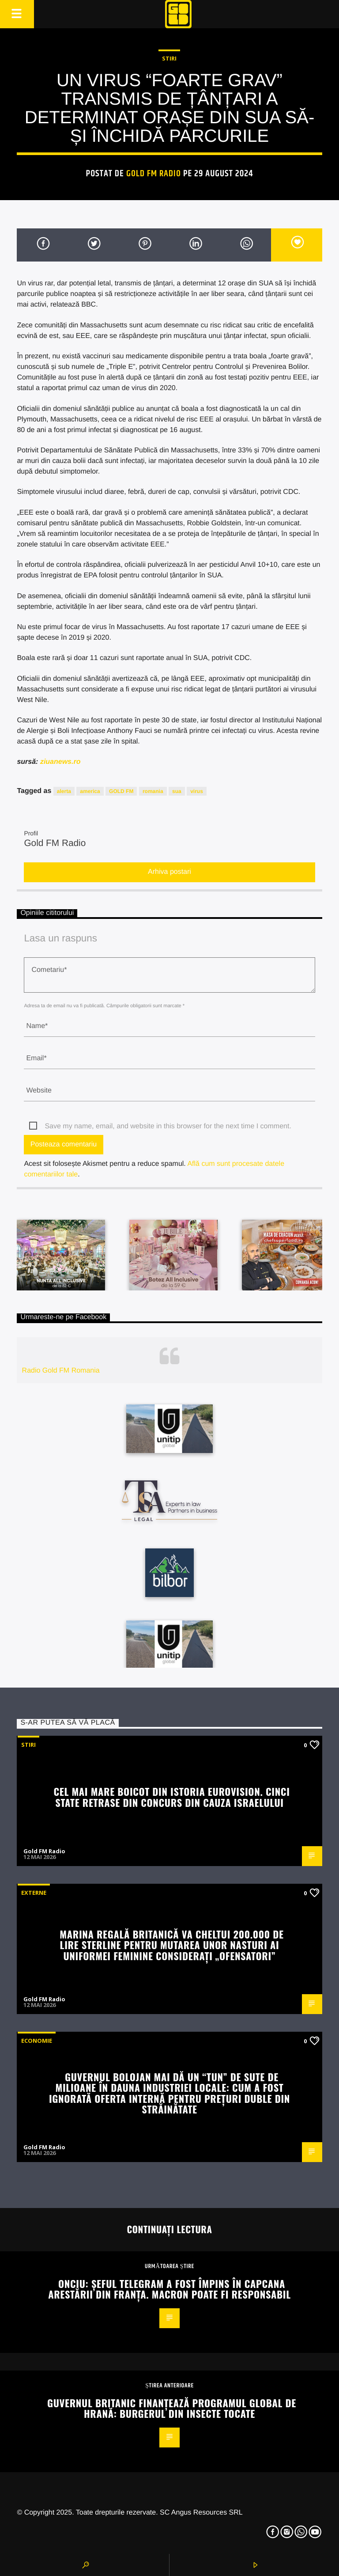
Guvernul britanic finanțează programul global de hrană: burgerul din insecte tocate (171, 2408)
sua (176, 791)
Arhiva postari (169, 872)
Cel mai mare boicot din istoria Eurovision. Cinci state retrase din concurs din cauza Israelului (171, 1797)
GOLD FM (121, 791)
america (90, 791)
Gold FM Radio (153, 174)
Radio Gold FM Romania (61, 1370)
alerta (64, 791)
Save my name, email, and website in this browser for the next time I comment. (168, 1126)
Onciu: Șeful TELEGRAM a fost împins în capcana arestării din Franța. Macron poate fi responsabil (169, 2289)
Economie (36, 2041)
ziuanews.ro (60, 762)
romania (153, 791)
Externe (33, 1893)
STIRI (169, 58)
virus (196, 791)
